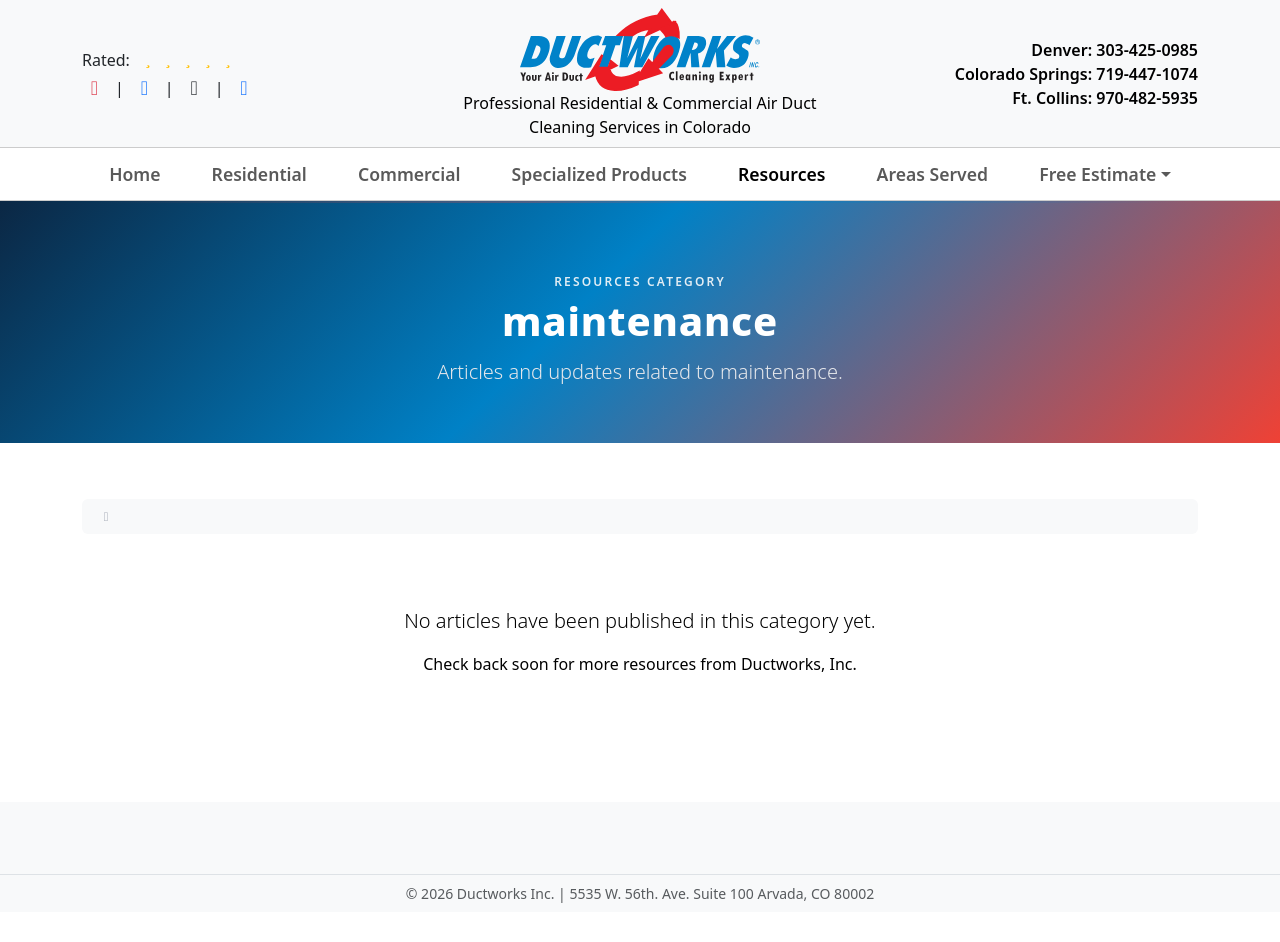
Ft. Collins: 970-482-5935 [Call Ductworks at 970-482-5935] (1105, 98)
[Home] (106, 516)
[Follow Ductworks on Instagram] (94, 88)
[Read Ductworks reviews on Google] (188, 60)
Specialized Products (599, 174)
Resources (781, 174)
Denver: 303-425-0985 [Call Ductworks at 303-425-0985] (1114, 50)
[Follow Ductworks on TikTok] (194, 88)
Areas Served (932, 174)
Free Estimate (1097, 174)
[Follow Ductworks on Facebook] (144, 88)
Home (134, 174)
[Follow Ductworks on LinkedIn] (243, 88)
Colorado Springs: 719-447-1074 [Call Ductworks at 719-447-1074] (1076, 74)
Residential (259, 174)
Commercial (409, 174)
